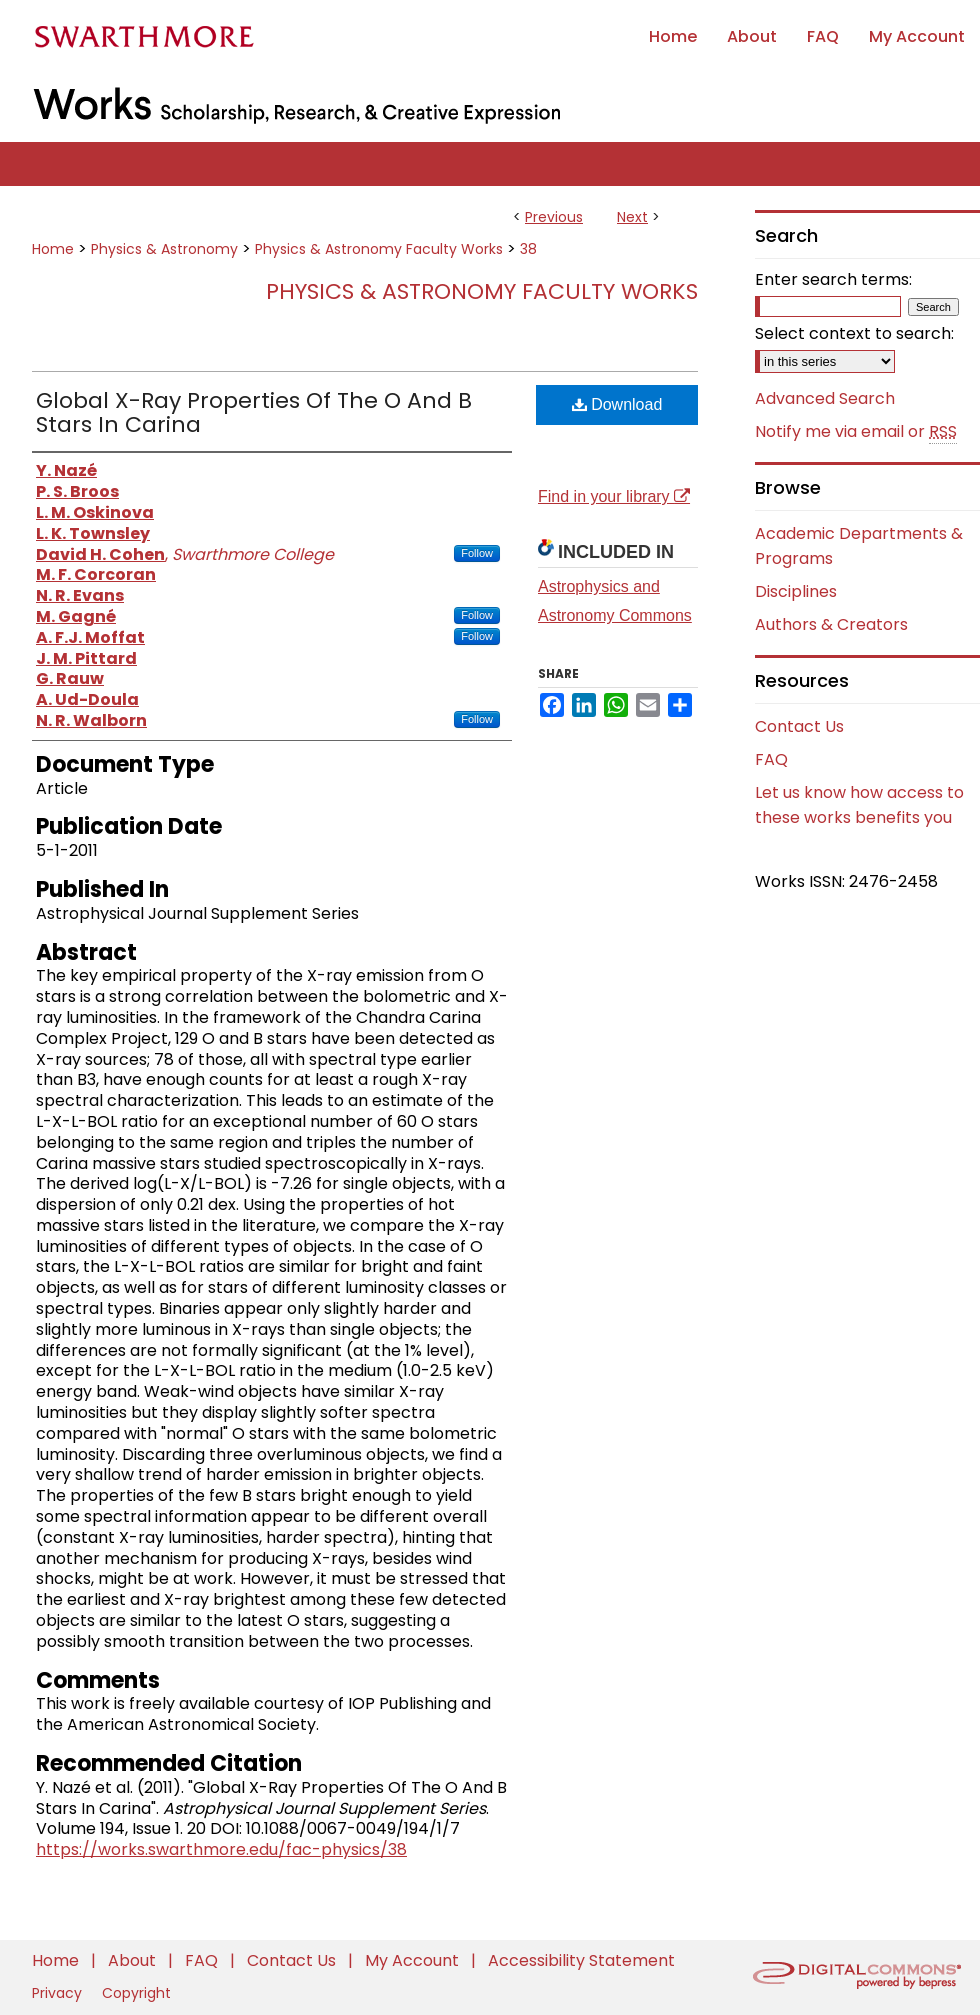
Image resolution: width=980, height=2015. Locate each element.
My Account (414, 1960)
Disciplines (796, 591)
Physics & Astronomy (164, 249)
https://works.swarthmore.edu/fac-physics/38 (221, 1849)
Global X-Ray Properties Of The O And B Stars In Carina (254, 412)
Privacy (59, 1993)
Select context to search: (854, 333)
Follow (477, 553)
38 (528, 249)
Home (53, 249)
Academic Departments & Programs (859, 546)
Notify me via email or (856, 432)
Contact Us (799, 726)
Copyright (136, 1993)
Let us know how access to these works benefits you (859, 805)
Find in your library (614, 496)
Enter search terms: (833, 279)
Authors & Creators (831, 624)
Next (632, 217)
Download (617, 404)
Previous (554, 217)
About (134, 1960)
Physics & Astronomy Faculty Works (379, 249)
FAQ (771, 759)
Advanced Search (825, 398)
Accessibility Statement (581, 1960)
